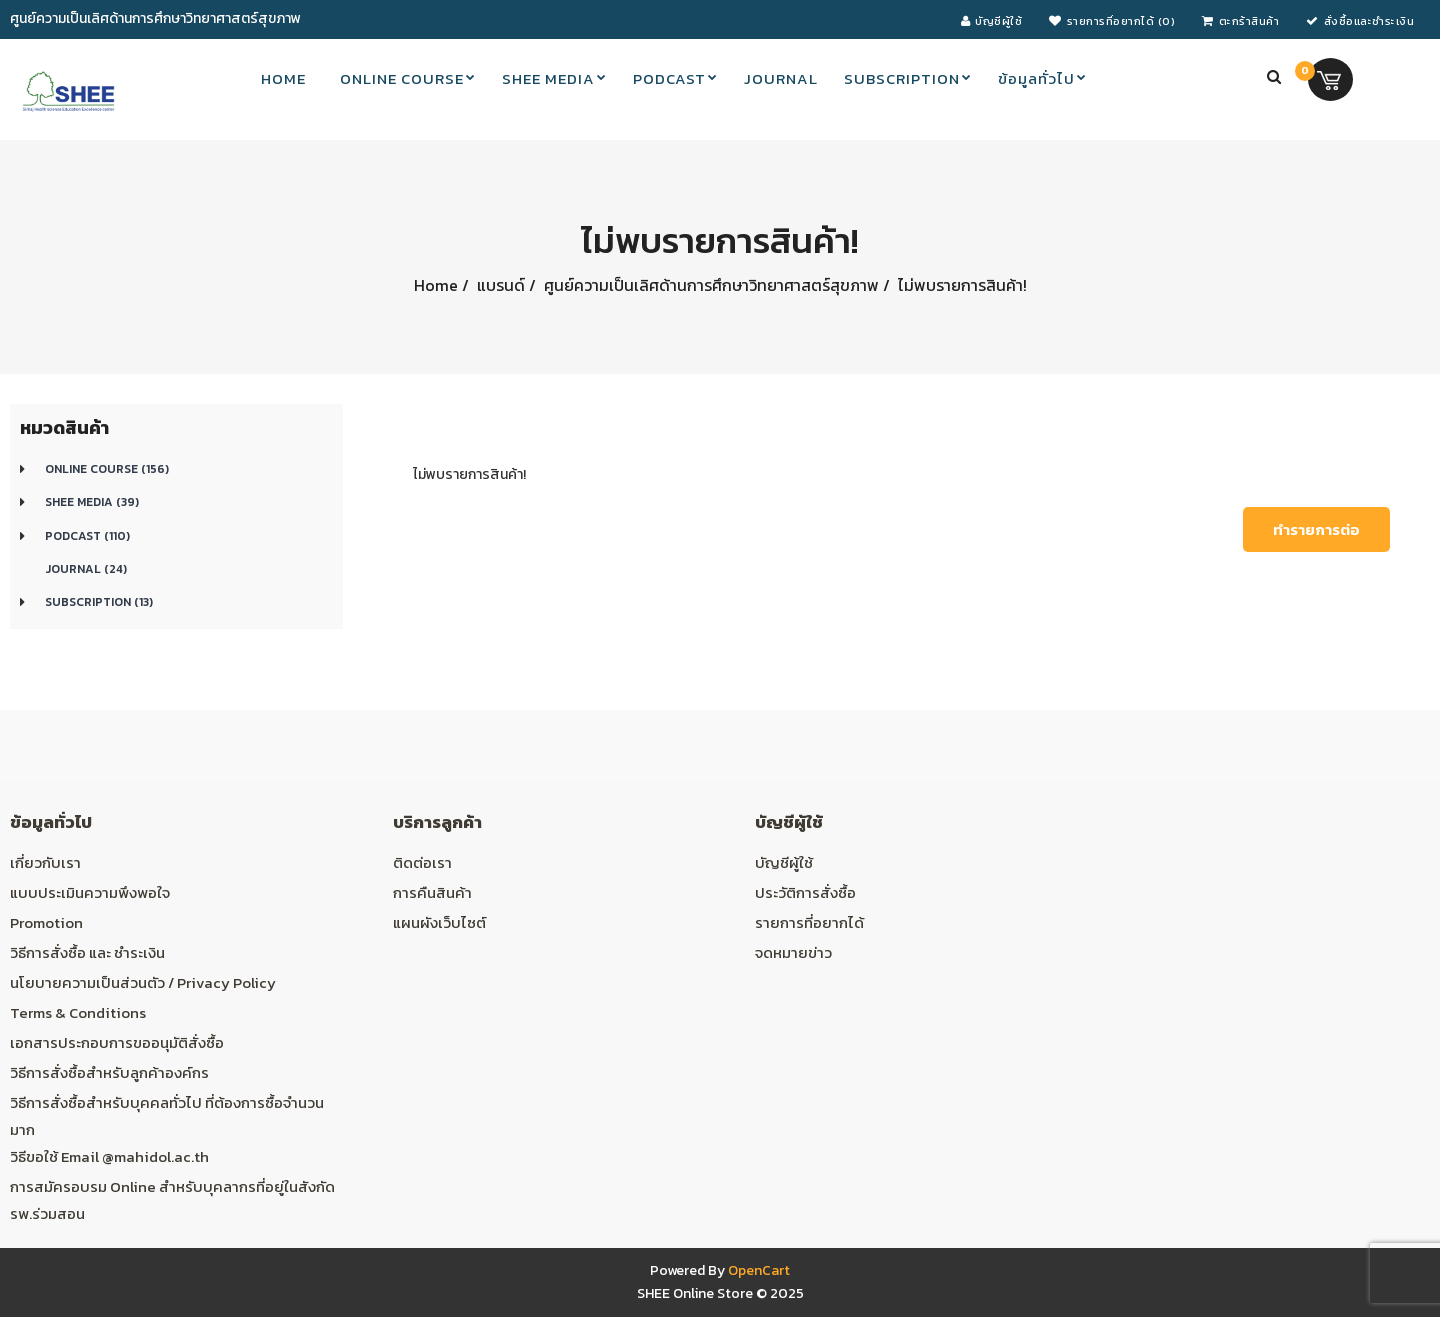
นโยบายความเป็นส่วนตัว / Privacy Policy (143, 982)
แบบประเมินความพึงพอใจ (90, 892)
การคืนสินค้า (432, 892)
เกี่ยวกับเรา (45, 862)
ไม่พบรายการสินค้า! (960, 285)
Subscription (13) (99, 602)
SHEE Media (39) (92, 502)
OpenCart (759, 1270)
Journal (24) (86, 569)
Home (436, 285)
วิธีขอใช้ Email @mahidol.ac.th (109, 1156)
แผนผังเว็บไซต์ (439, 922)
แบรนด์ (499, 285)
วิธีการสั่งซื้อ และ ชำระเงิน (87, 952)
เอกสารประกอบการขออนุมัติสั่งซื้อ (117, 1042)
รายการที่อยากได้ (809, 922)
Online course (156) (107, 469)
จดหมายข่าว (793, 952)
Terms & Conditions (78, 1012)
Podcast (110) (87, 536)
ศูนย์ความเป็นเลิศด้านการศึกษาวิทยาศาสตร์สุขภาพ (709, 285)
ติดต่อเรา (422, 862)
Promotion (46, 922)
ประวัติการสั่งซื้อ (805, 892)
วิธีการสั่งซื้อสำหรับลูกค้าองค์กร (109, 1072)
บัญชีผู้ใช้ (784, 862)
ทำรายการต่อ (1316, 529)
